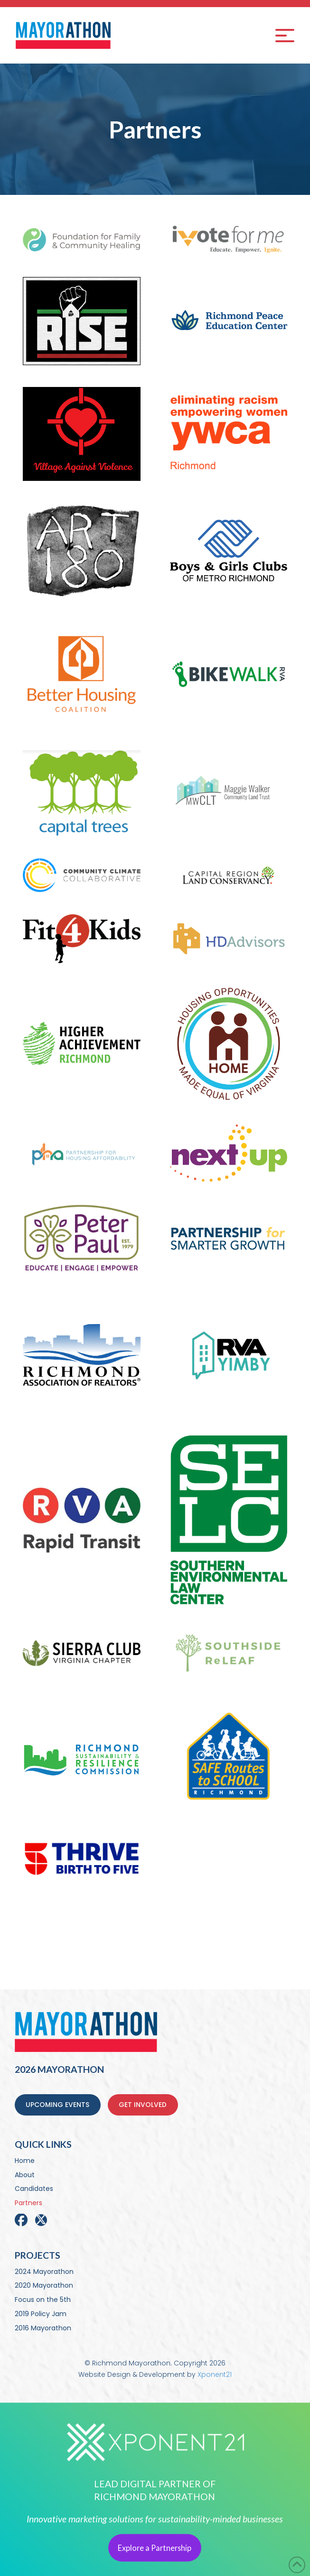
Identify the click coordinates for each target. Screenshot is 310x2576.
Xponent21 (214, 2374)
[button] (284, 35)
